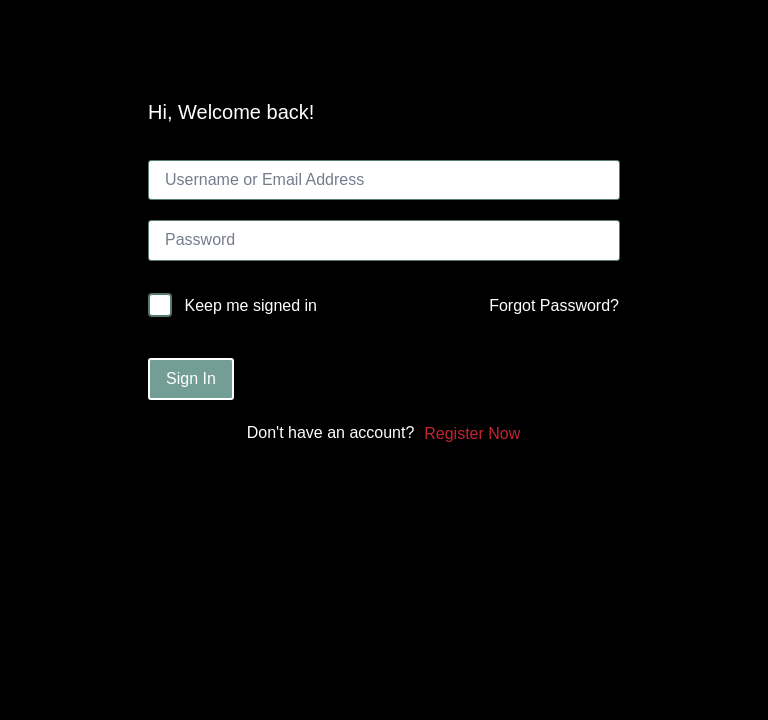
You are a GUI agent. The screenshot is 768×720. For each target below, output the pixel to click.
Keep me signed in (250, 305)
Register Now (472, 433)
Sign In (191, 378)
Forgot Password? (554, 305)
